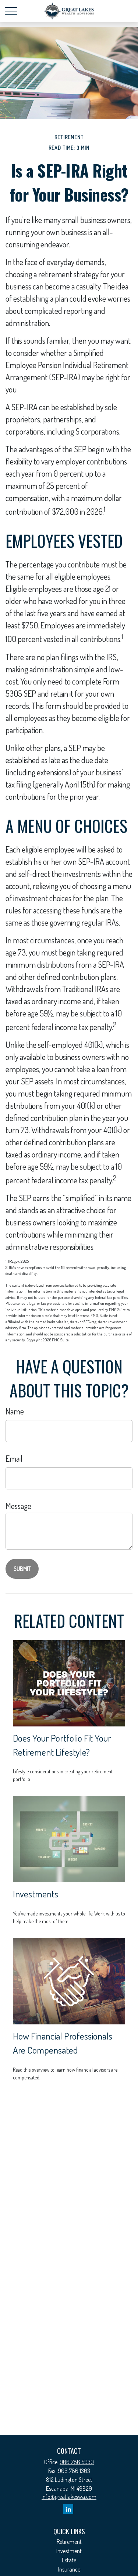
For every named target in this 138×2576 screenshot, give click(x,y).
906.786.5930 (77, 2462)
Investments (35, 1894)
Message (18, 1505)
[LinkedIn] (68, 2509)
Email (14, 1458)
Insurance (69, 2569)
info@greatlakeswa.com (69, 2496)
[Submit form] (22, 1569)
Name (15, 1411)
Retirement (69, 2541)
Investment (69, 2551)
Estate (69, 2560)
